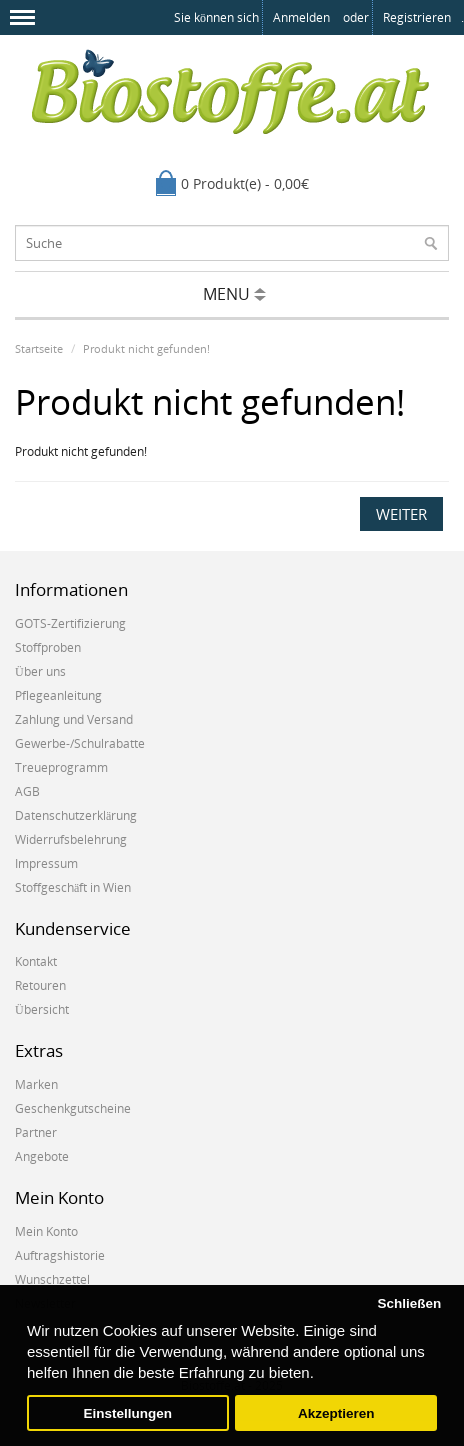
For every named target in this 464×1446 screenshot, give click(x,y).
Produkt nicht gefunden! (146, 348)
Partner (36, 1132)
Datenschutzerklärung (76, 815)
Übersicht (42, 1009)
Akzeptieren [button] (336, 1413)
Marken (36, 1084)
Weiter (401, 514)
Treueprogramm (61, 767)
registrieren (417, 17)
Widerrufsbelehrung (71, 839)
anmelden (301, 17)
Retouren (40, 985)
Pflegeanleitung (58, 695)
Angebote (42, 1156)
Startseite (39, 348)
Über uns (40, 671)
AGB (27, 791)
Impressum (46, 863)
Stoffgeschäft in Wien (73, 887)
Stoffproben (48, 647)
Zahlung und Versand (74, 719)
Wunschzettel (52, 1279)
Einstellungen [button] (128, 1413)
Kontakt (36, 961)
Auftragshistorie (60, 1255)
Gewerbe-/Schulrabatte (80, 743)
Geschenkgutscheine (73, 1108)
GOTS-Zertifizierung (70, 623)
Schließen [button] (409, 1303)
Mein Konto (46, 1231)
